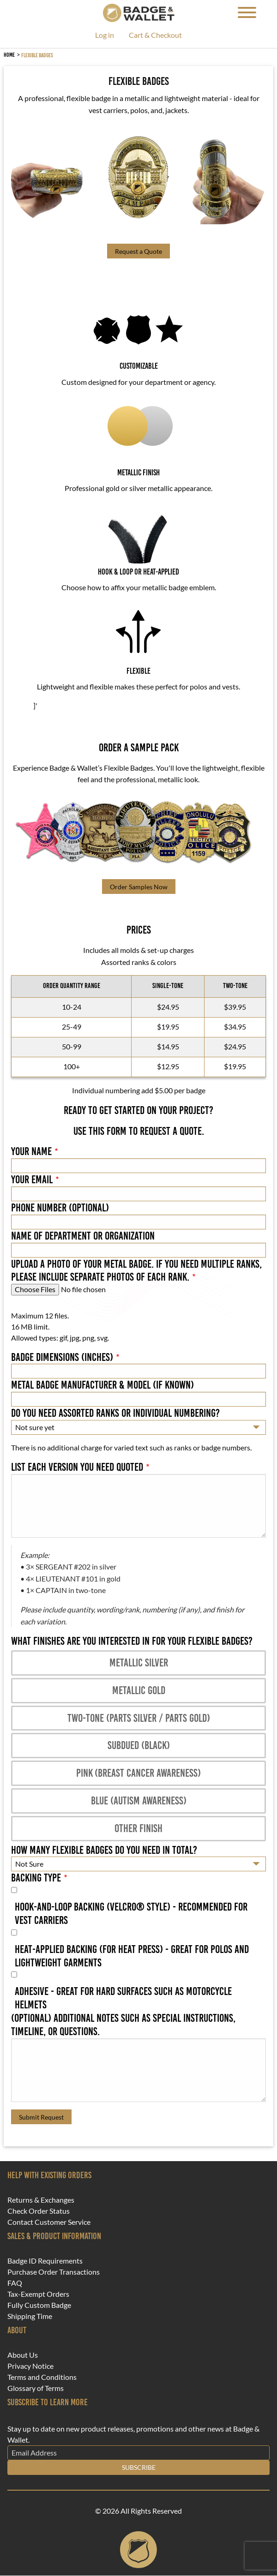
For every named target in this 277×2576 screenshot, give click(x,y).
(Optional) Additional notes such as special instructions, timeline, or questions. (123, 2025)
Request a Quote (138, 251)
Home (9, 54)
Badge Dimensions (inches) (62, 1357)
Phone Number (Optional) (60, 1207)
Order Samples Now (139, 887)
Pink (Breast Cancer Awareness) (138, 1772)
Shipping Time (29, 2316)
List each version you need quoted (77, 1467)
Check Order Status (38, 2211)
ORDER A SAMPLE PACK (139, 747)
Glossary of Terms (35, 2388)
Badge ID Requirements (45, 2260)
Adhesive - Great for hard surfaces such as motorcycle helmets (123, 1998)
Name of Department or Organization (83, 1235)
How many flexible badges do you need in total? (104, 1850)
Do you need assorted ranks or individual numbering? (115, 1413)
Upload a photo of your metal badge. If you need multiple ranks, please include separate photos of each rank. (136, 1271)
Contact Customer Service (48, 2222)
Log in (104, 35)
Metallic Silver (138, 1662)
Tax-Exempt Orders (38, 2294)
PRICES (138, 929)
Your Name (31, 1151)
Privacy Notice (30, 2366)
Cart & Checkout (155, 35)
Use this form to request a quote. (138, 1131)
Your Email (32, 1179)
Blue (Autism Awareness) (139, 1800)
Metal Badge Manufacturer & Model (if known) (102, 1384)
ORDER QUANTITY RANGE (71, 985)
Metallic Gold (138, 1690)
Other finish (138, 1828)
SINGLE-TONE (167, 985)
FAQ (14, 2283)
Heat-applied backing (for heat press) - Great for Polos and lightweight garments (132, 1956)
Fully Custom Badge (39, 2305)
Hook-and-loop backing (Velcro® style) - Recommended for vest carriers (131, 1913)
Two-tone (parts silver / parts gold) (138, 1718)
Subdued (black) (139, 1745)
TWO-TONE (235, 985)
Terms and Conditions (42, 2377)
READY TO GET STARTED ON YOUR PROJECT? (138, 1110)
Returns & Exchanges (40, 2200)
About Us (22, 2355)
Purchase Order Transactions (53, 2272)
